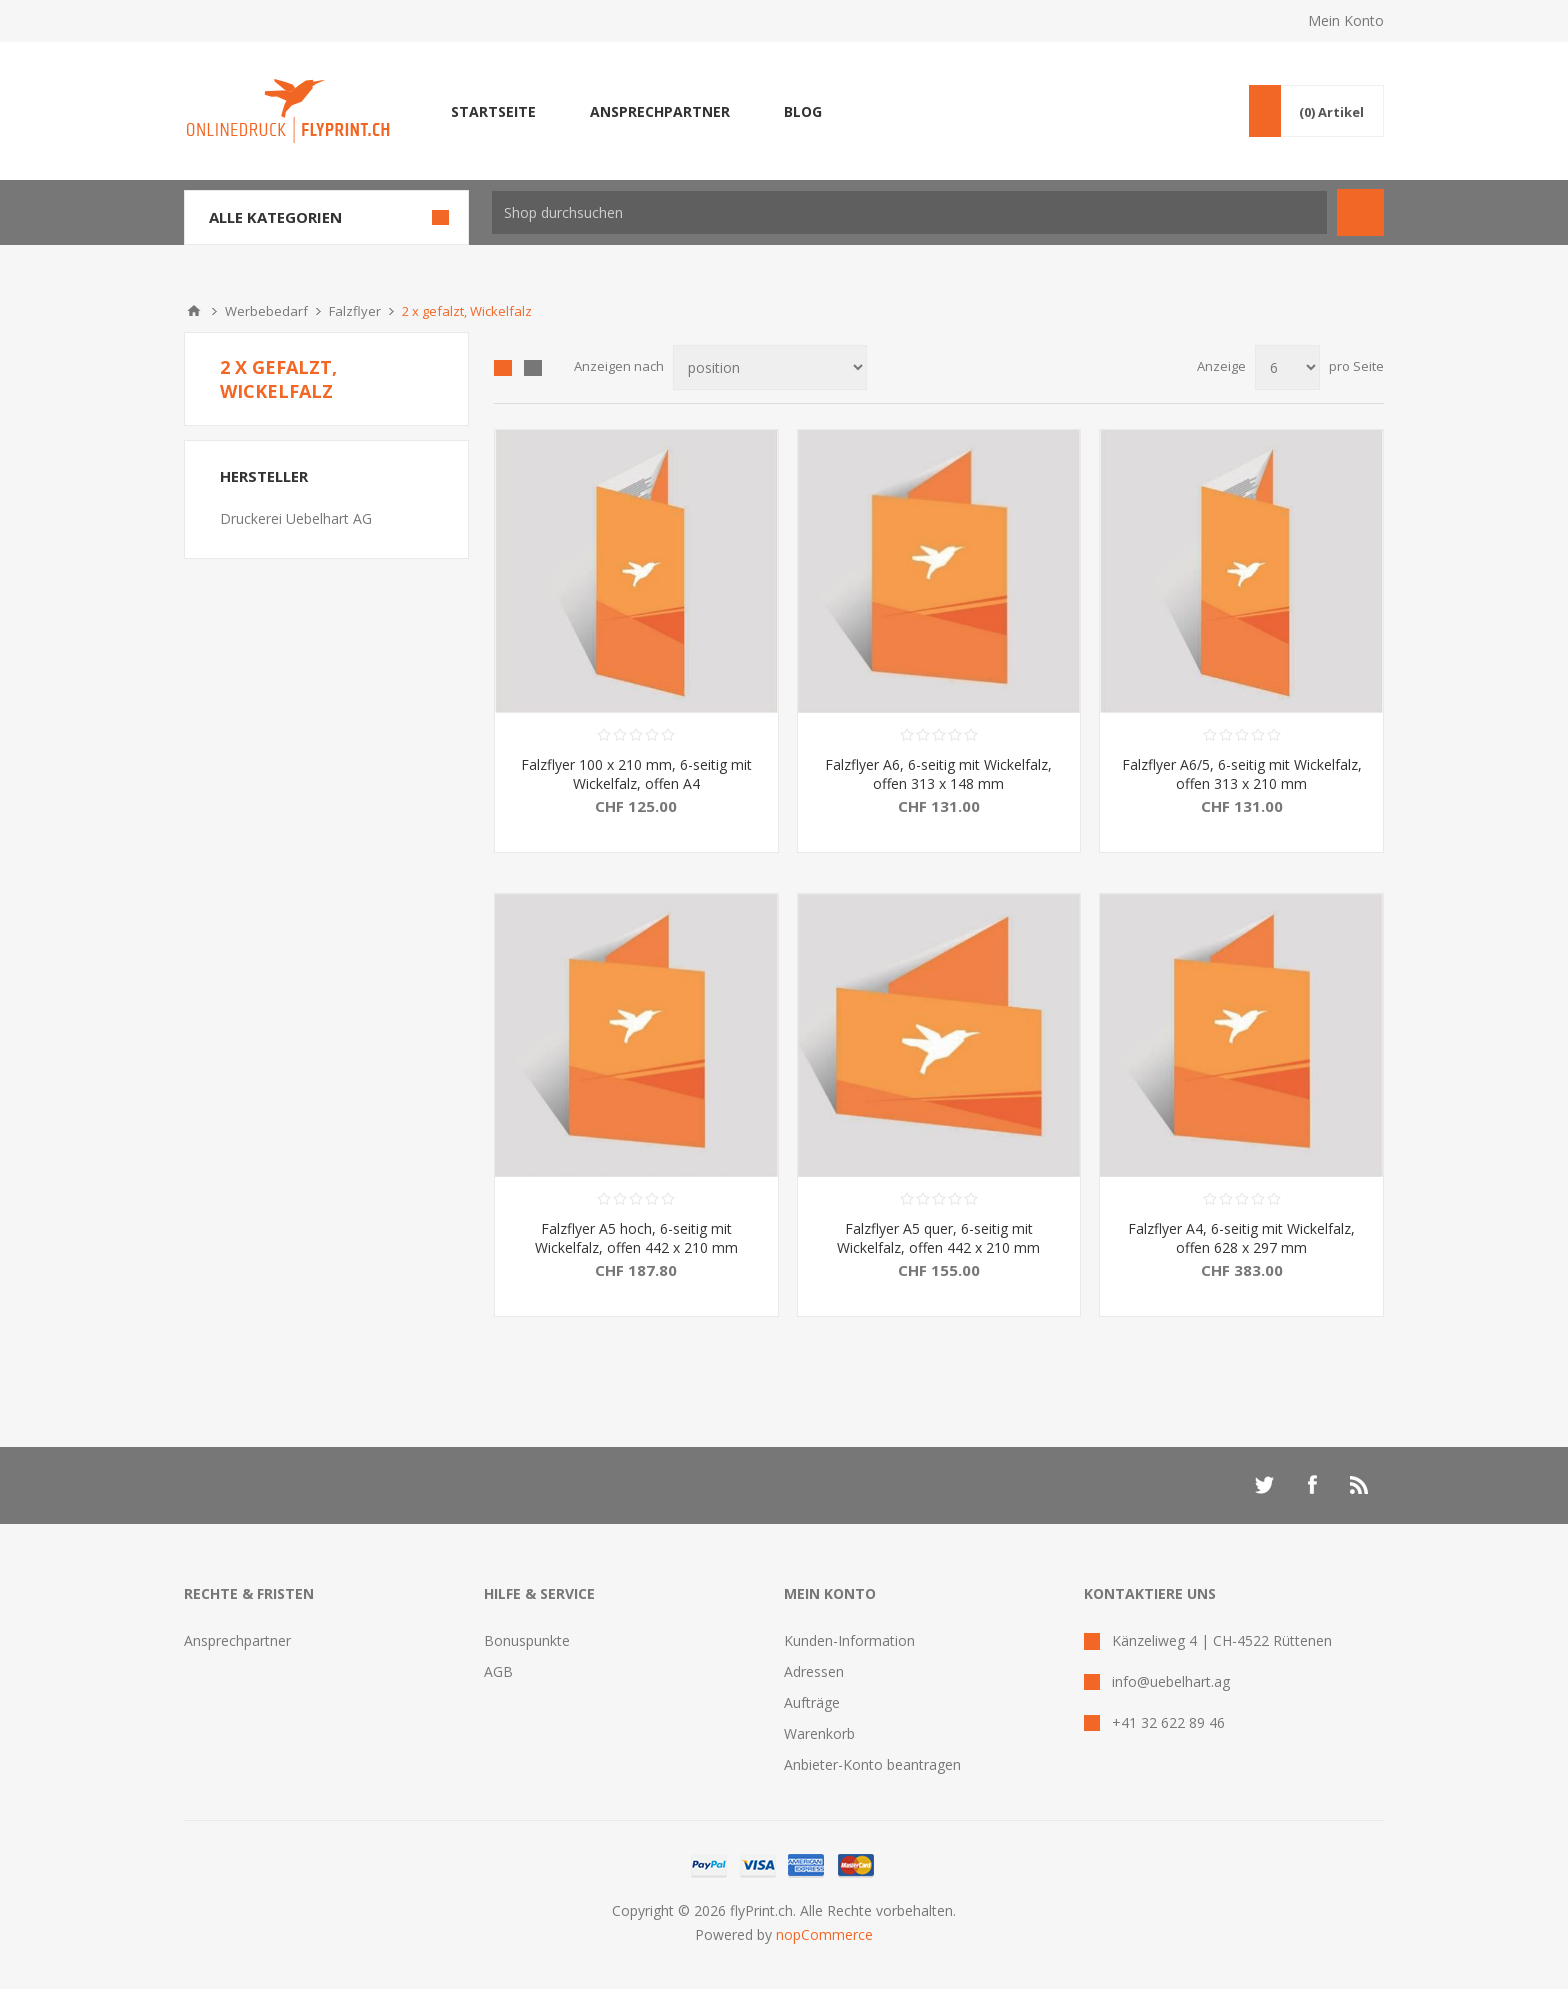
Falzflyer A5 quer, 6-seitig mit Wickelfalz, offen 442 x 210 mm (938, 1238)
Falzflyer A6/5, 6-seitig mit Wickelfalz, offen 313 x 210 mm (1242, 774)
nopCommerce (824, 1934)
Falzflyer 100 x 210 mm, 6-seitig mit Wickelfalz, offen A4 (636, 774)
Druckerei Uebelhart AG (296, 518)
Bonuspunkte (527, 1640)
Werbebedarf (266, 311)
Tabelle (503, 368)
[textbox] (909, 212)
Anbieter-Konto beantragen (872, 1764)
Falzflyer (355, 311)
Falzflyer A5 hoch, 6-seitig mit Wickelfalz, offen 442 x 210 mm (636, 1238)
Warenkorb (819, 1733)
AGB (498, 1671)
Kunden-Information (849, 1640)
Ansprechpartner (237, 1640)
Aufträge (812, 1702)
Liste (533, 368)
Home (194, 311)
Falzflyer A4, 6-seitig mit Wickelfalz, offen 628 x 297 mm (1241, 1238)
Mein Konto (1346, 20)
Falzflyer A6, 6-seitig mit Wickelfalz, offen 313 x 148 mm (938, 774)
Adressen (814, 1671)
